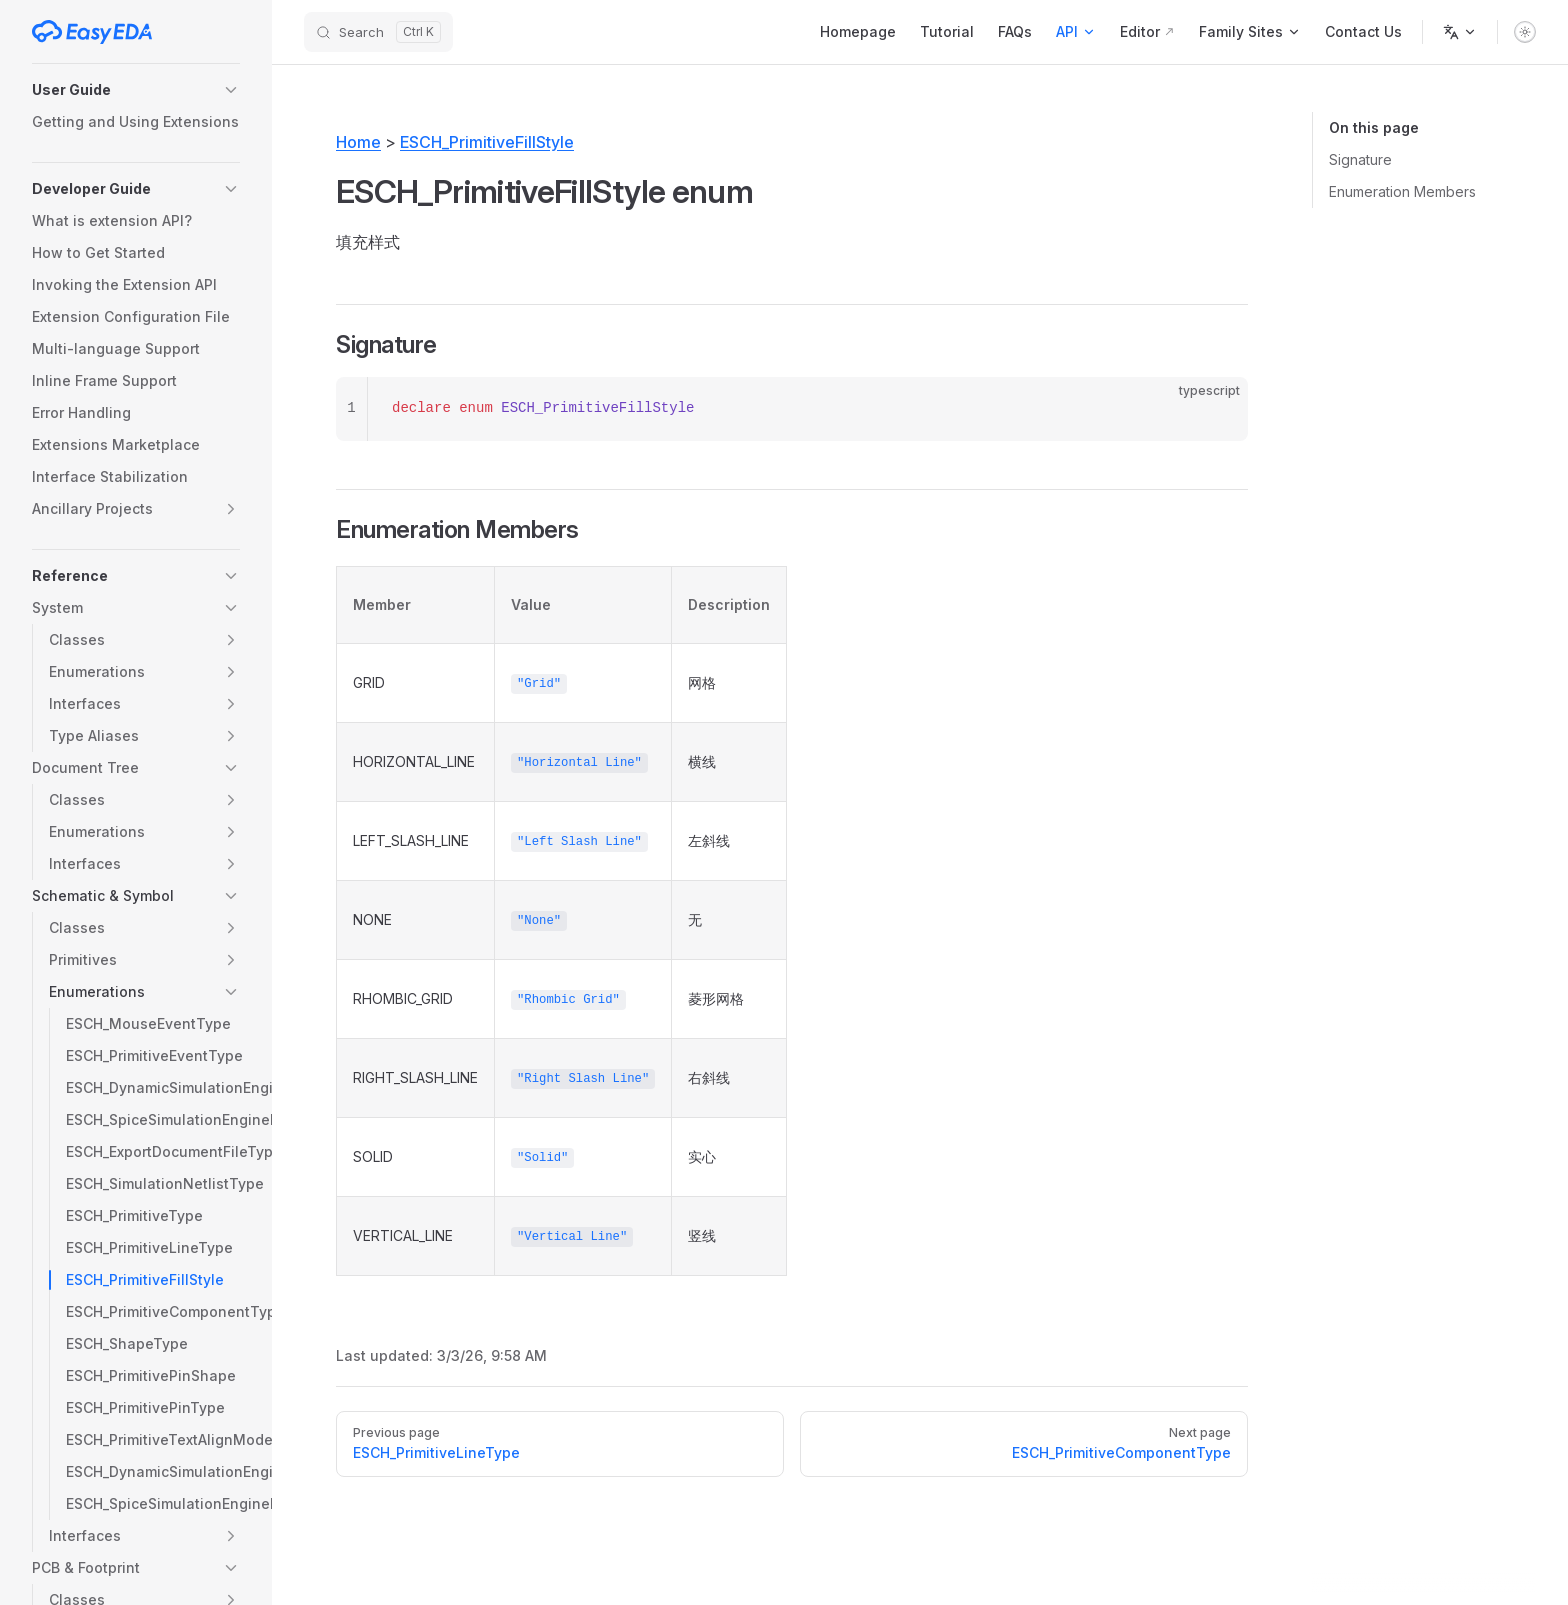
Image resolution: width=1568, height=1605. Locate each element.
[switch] (1525, 32)
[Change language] (1460, 32)
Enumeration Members (1402, 191)
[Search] (378, 32)
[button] (136, 90)
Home (358, 142)
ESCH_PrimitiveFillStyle (487, 142)
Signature (1360, 159)
